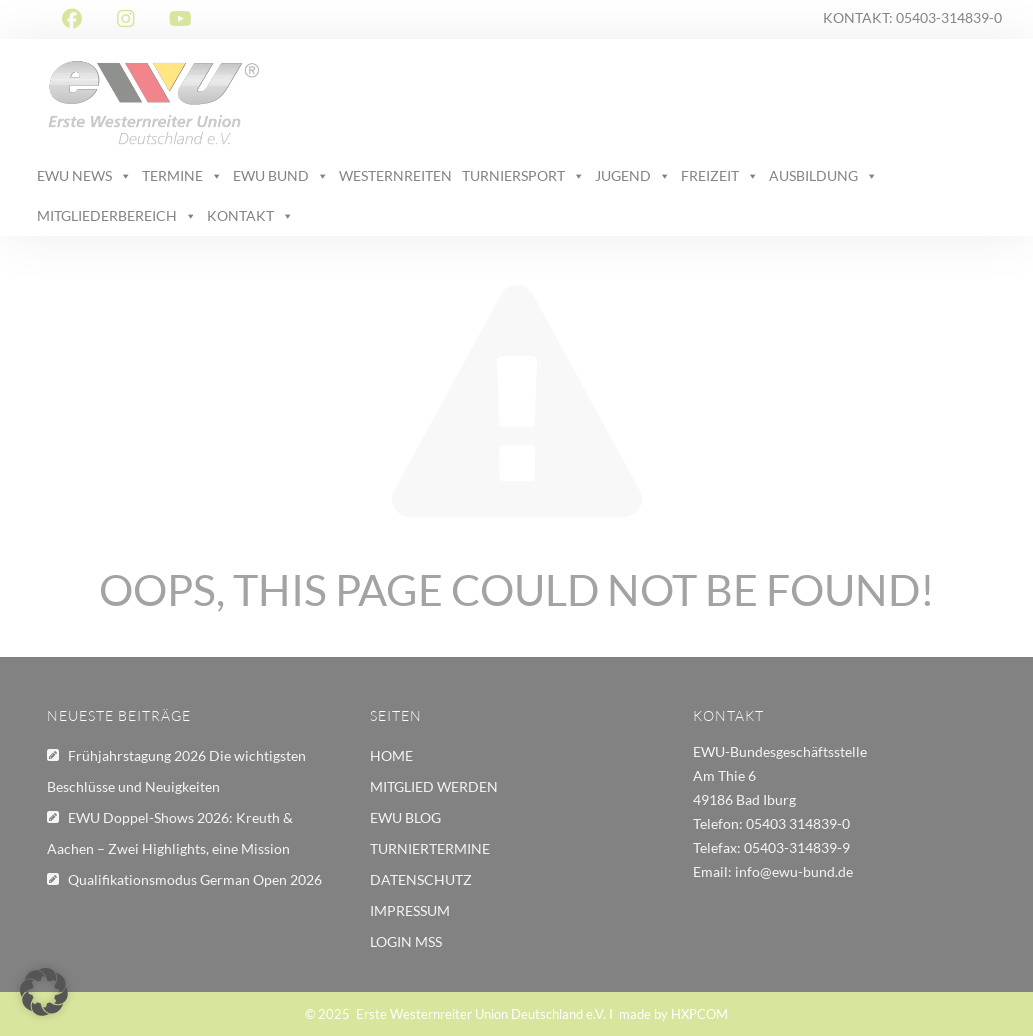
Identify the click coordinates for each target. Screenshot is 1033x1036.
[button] (44, 992)
